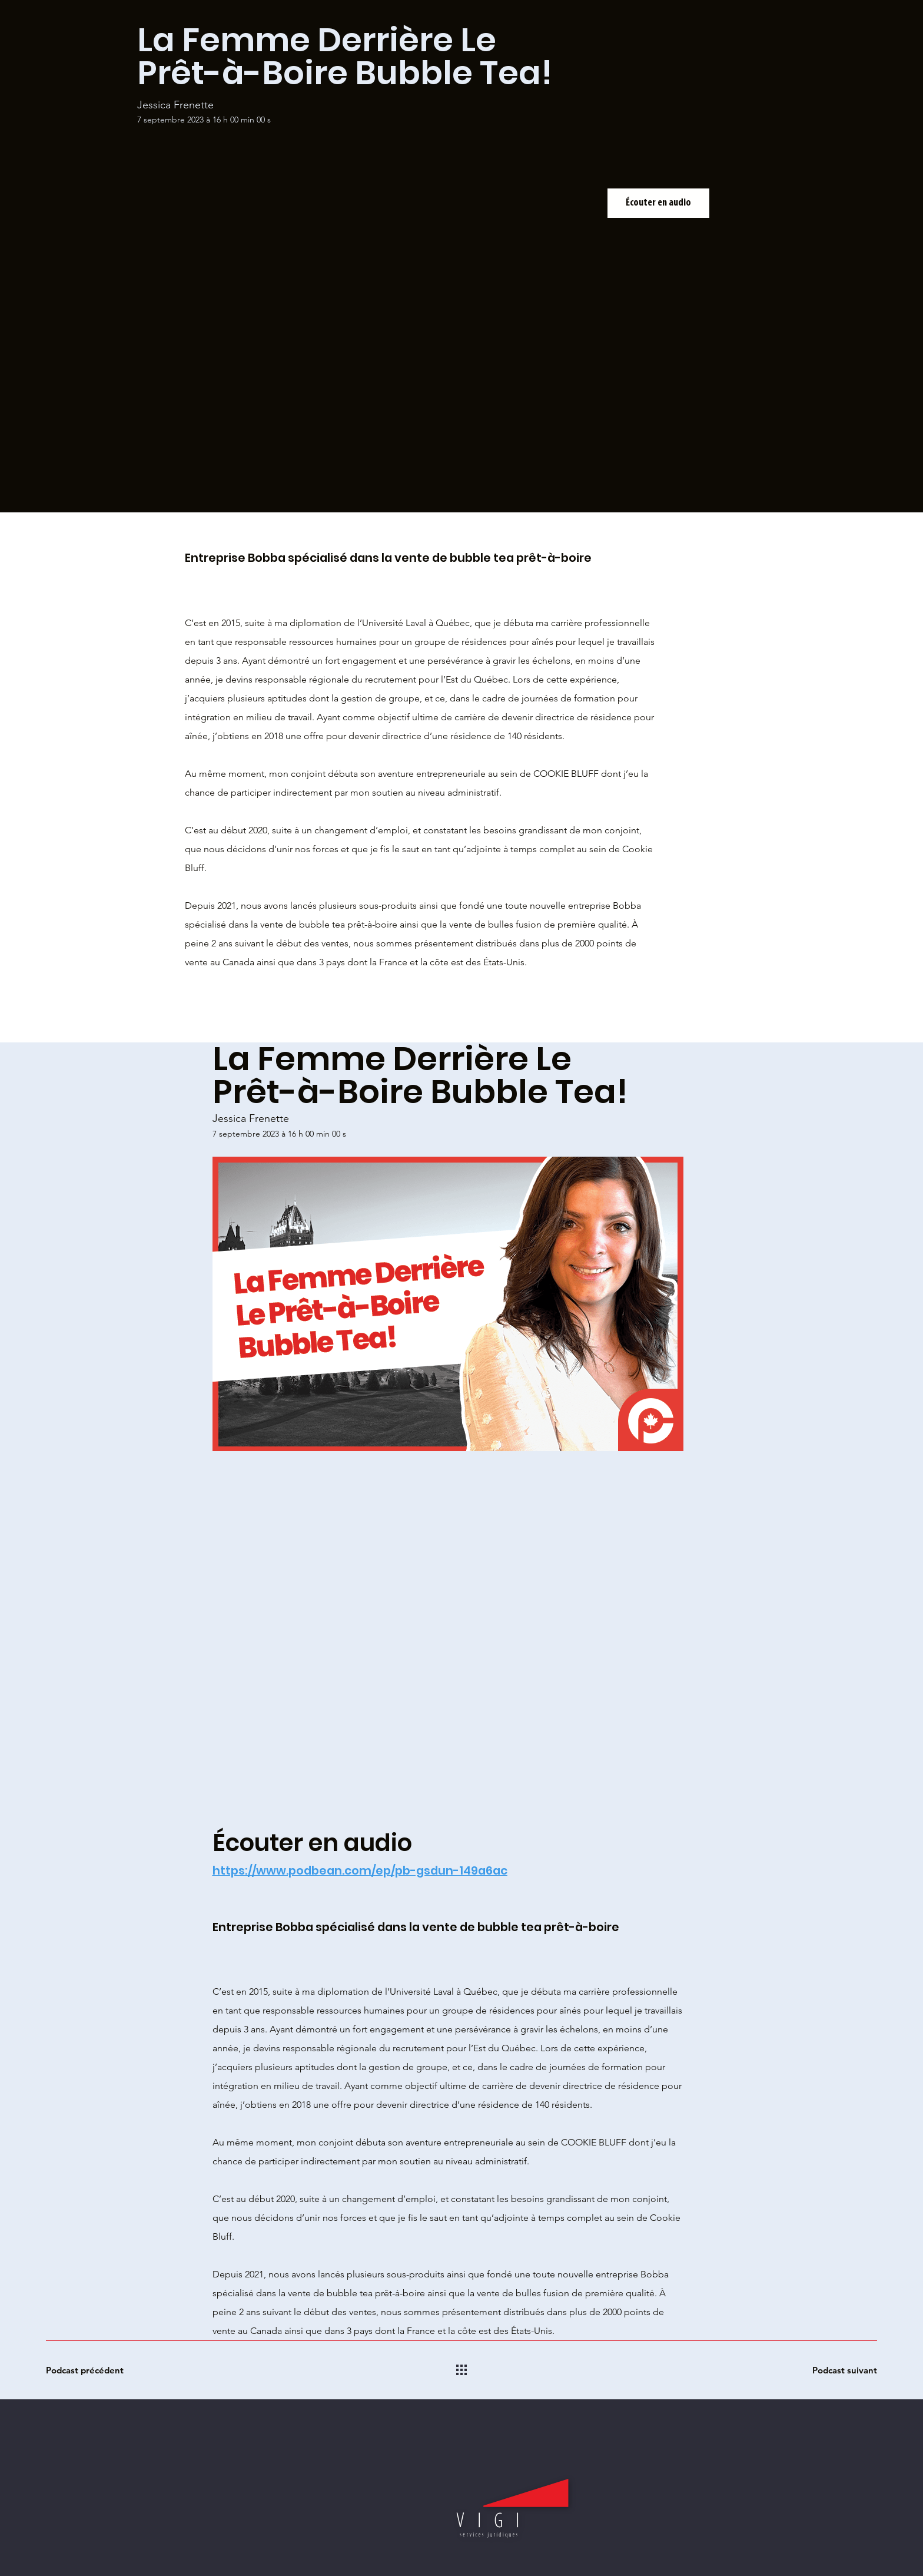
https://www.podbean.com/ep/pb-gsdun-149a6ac (360, 1870)
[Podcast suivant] (835, 2369)
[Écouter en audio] (658, 203)
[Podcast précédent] (88, 2369)
